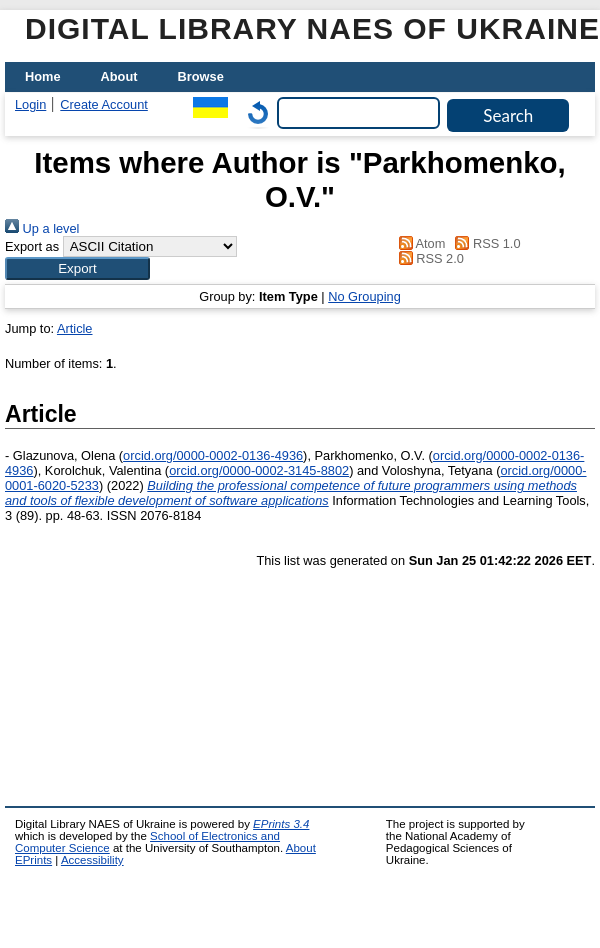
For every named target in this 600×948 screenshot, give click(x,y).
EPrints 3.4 (281, 824)
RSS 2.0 (428, 258)
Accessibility (92, 860)
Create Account (104, 104)
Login (30, 104)
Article (75, 328)
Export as (32, 246)
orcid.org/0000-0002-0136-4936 (213, 455)
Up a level (42, 228)
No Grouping (364, 296)
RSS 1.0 (485, 243)
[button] (77, 268)
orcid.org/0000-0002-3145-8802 (259, 470)
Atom (418, 243)
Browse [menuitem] (201, 76)
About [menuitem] (119, 76)
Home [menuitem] (43, 76)
